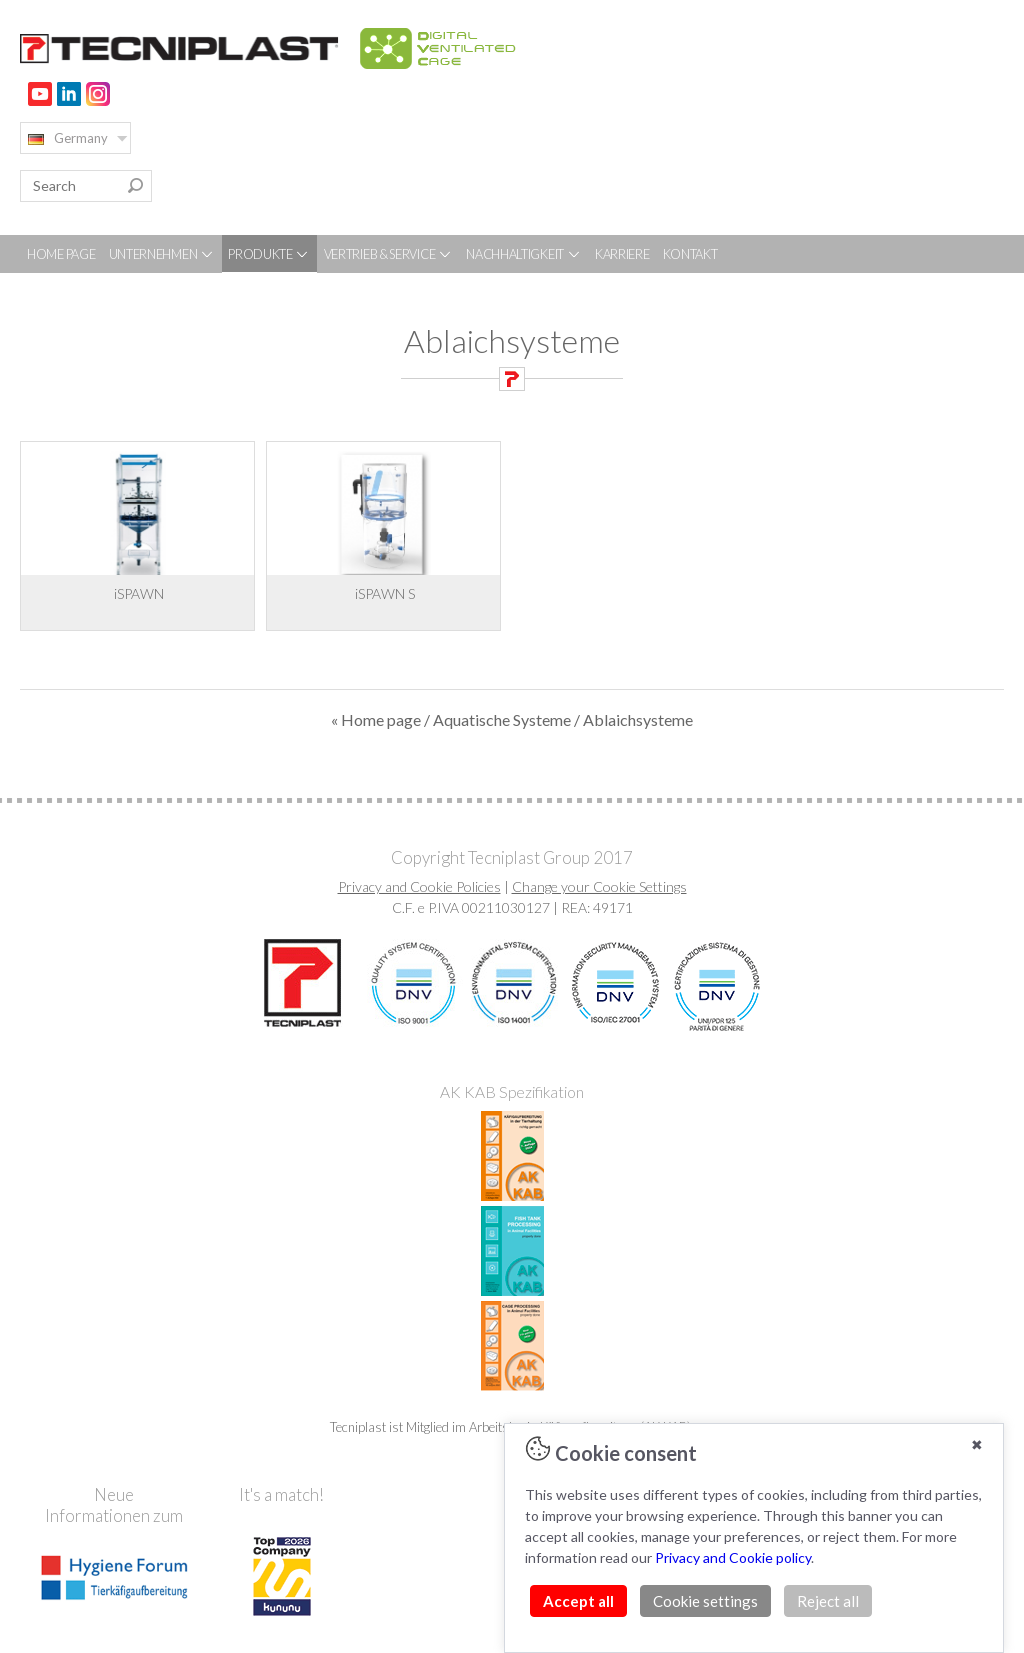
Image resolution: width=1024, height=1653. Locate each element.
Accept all (578, 1601)
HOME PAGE (61, 254)
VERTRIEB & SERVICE (388, 254)
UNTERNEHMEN (162, 254)
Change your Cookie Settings (599, 886)
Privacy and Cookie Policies (419, 886)
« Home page (376, 719)
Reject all (828, 1601)
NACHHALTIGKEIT (524, 254)
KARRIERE (622, 254)
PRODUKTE (269, 254)
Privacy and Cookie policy (733, 1557)
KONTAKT (690, 254)
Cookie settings (705, 1601)
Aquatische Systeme (502, 719)
